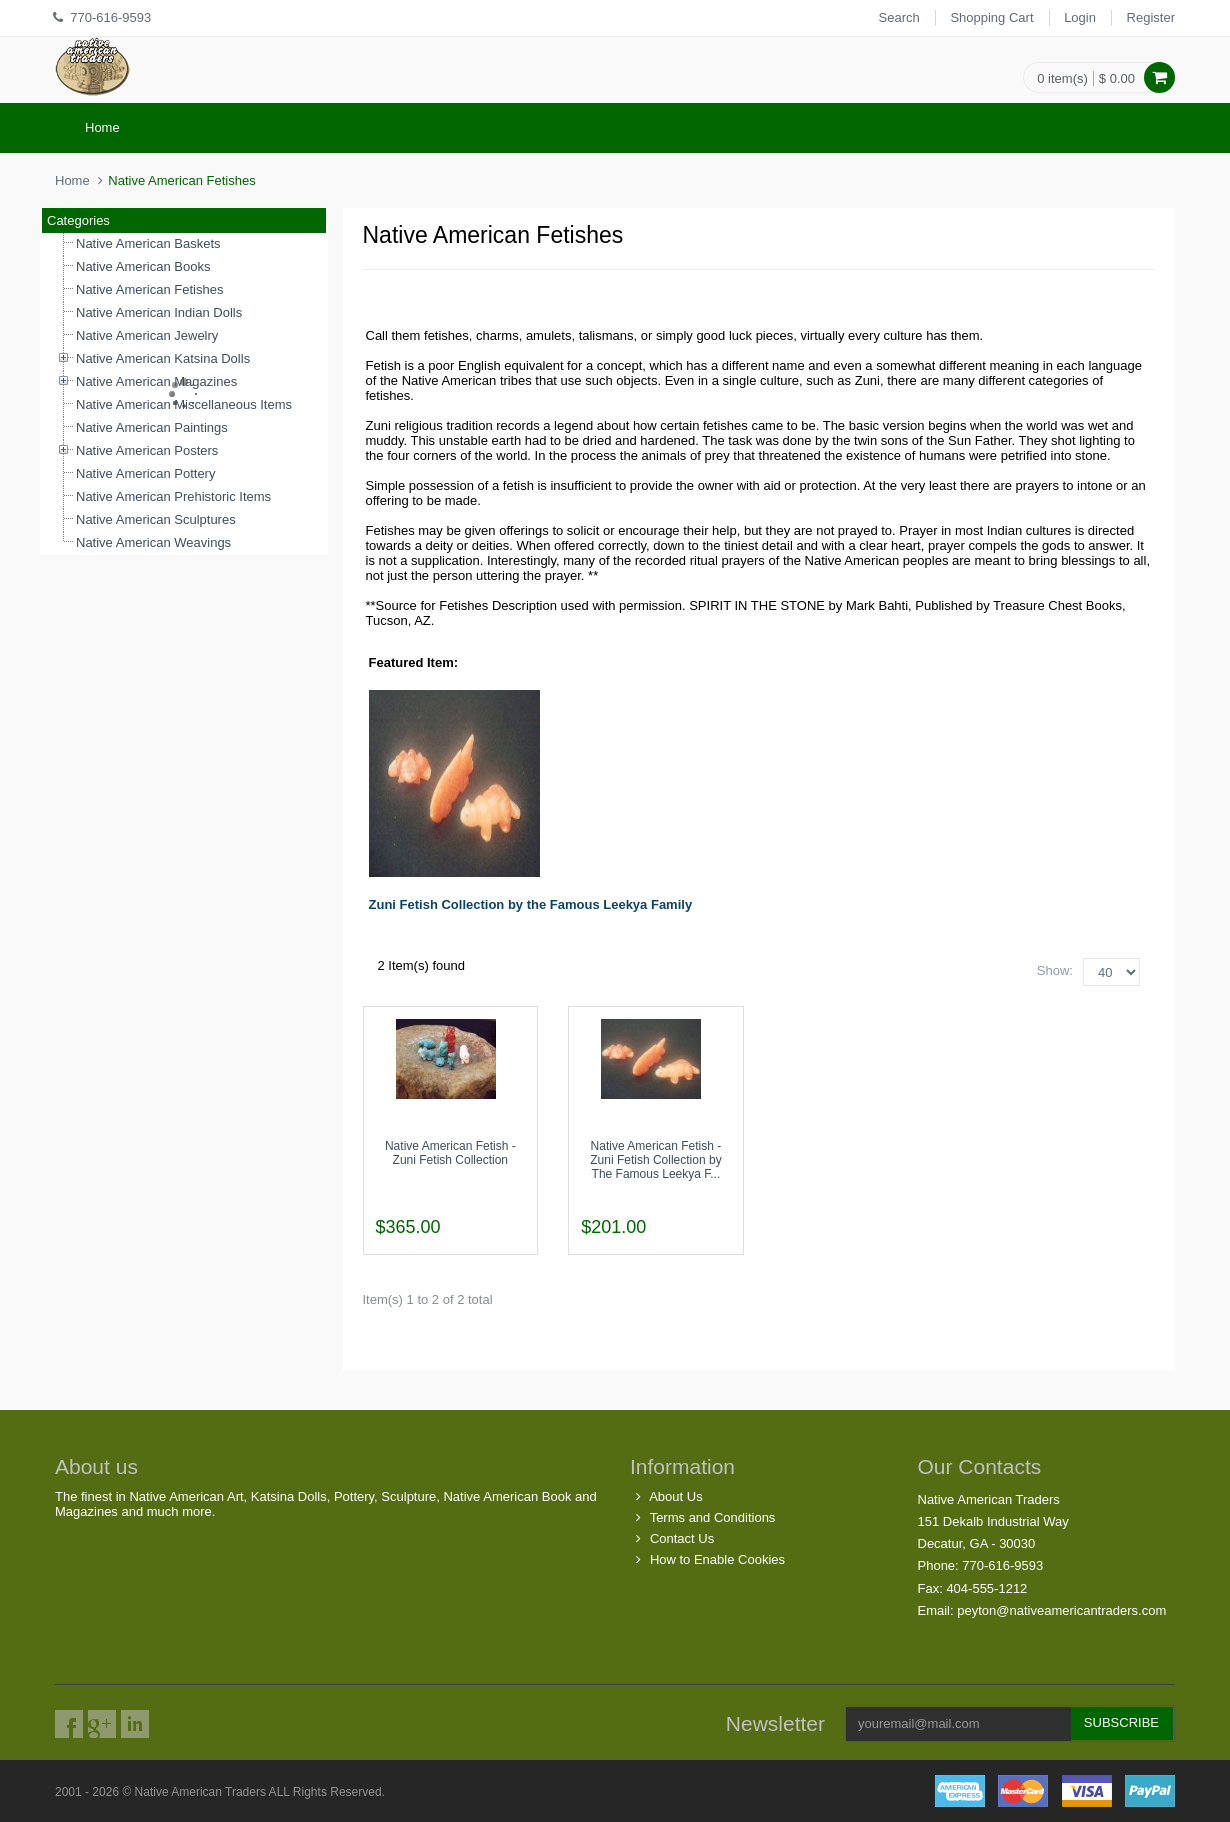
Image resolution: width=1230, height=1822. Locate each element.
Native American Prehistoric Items (173, 496)
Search (899, 17)
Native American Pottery (145, 473)
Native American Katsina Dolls (163, 358)
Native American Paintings (152, 427)
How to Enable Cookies (717, 1559)
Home (102, 127)
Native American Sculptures (156, 519)
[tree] (184, 394)
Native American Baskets (148, 243)
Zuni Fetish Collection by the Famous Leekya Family (531, 904)
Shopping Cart (991, 17)
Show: (1055, 970)
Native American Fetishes (149, 289)
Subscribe (1121, 1722)
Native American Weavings (153, 542)
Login (1080, 17)
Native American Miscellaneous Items (184, 404)
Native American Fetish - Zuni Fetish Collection (450, 1153)
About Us (675, 1496)
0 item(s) (1062, 78)
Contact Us (682, 1538)
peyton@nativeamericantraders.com (1061, 1610)
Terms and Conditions (713, 1517)
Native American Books (143, 266)
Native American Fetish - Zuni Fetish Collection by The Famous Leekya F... (655, 1160)
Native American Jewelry (147, 335)
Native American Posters (147, 450)
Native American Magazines (156, 381)
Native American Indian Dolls (159, 312)
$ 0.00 (1117, 78)
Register (1151, 17)
